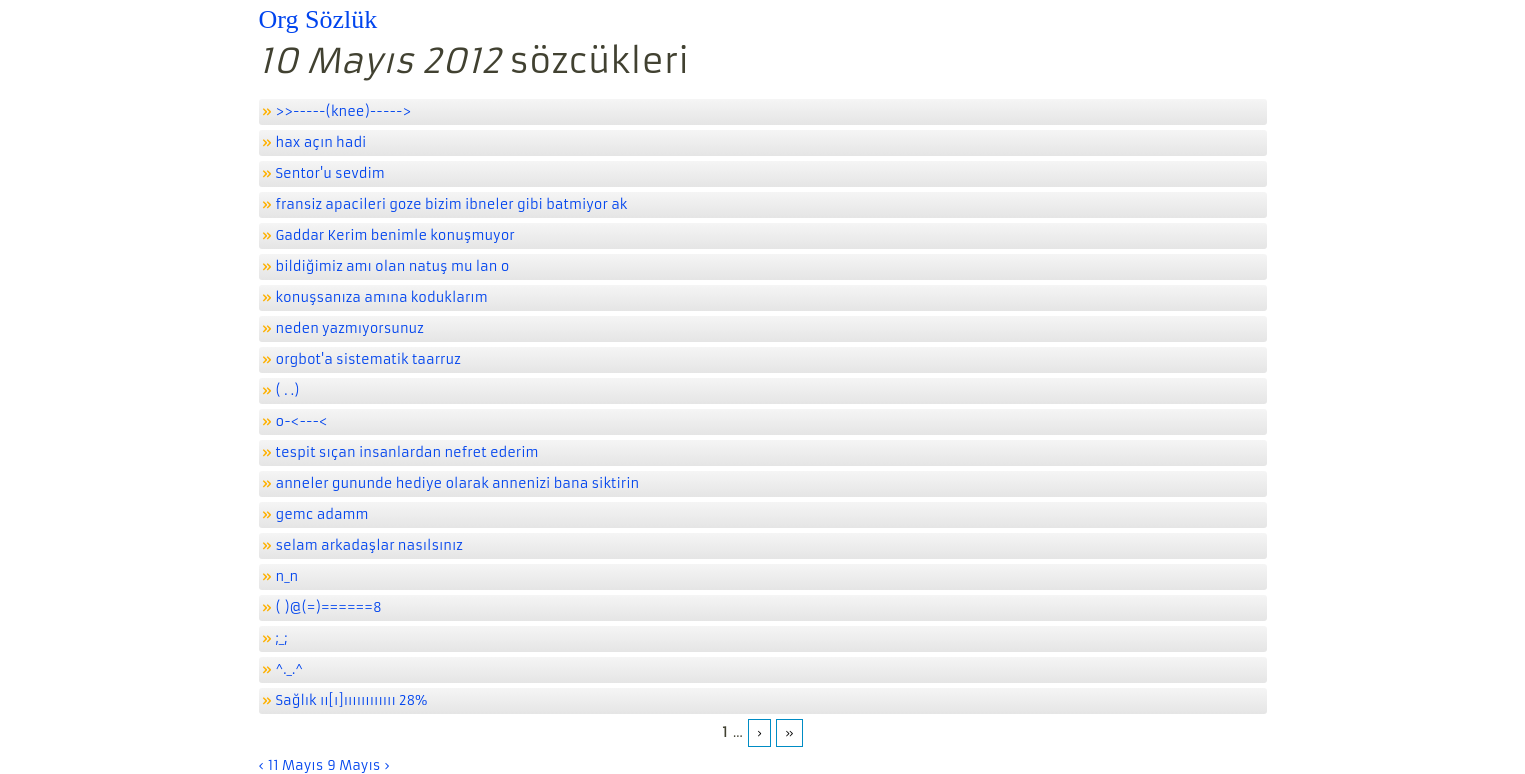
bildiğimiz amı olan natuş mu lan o (393, 266)
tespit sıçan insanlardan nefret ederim (407, 452)
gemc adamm (322, 514)
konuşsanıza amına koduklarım (382, 297)
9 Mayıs (353, 765)
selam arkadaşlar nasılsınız (369, 545)
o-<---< (302, 421)
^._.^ (290, 669)
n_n (287, 576)
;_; (282, 638)
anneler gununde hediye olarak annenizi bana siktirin (458, 483)
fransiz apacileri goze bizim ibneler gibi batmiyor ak (452, 204)
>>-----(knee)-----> (344, 111)
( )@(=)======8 (329, 607)
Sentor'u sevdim (330, 173)
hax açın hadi (321, 142)
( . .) (288, 390)
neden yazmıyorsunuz (350, 328)
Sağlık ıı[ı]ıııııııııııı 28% (352, 700)
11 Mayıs (295, 765)
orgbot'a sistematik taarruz (368, 359)
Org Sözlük (318, 19)
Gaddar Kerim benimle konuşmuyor (395, 235)
